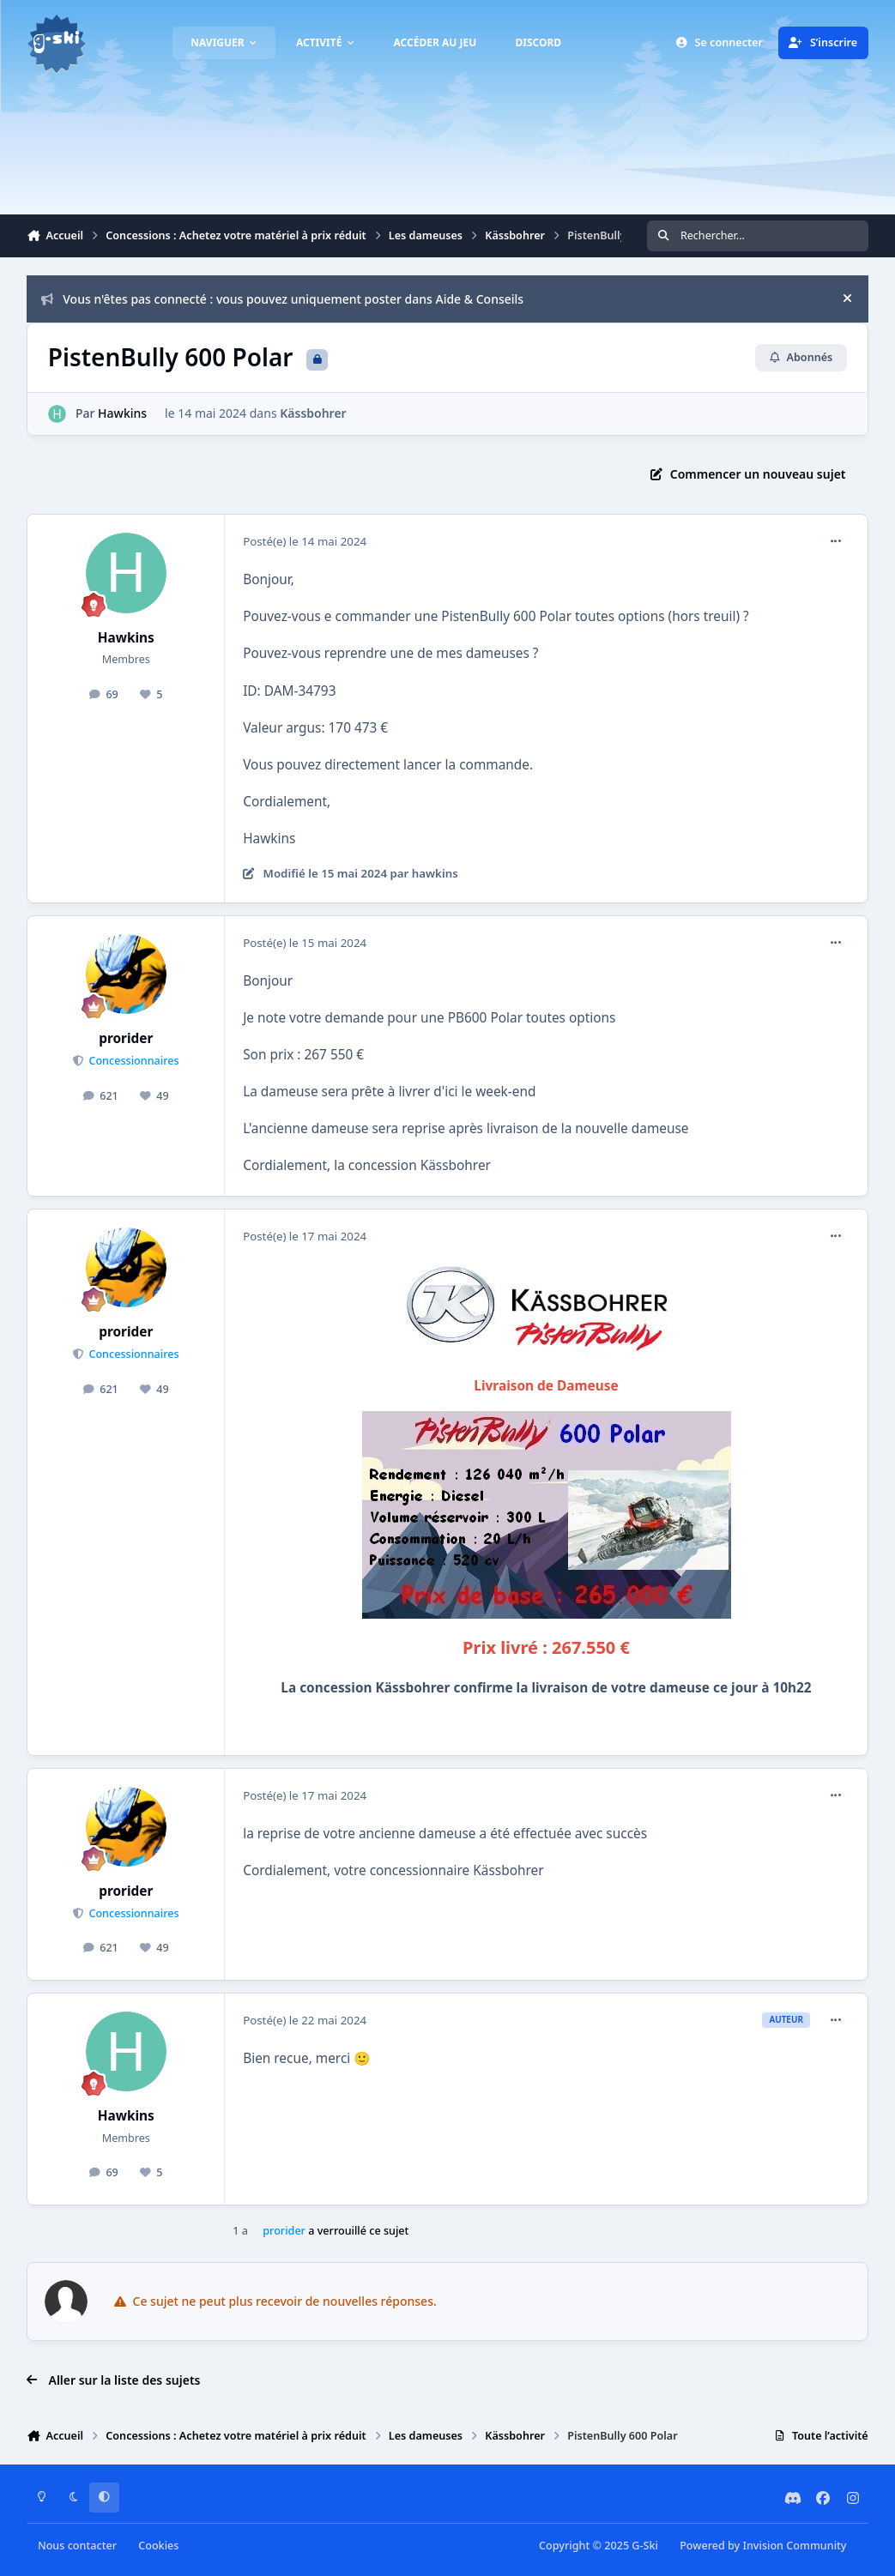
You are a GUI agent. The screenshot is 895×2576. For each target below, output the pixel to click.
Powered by (763, 2545)
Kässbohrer (314, 413)
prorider (126, 1038)
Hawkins (122, 413)
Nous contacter (77, 2545)
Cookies (158, 2545)
